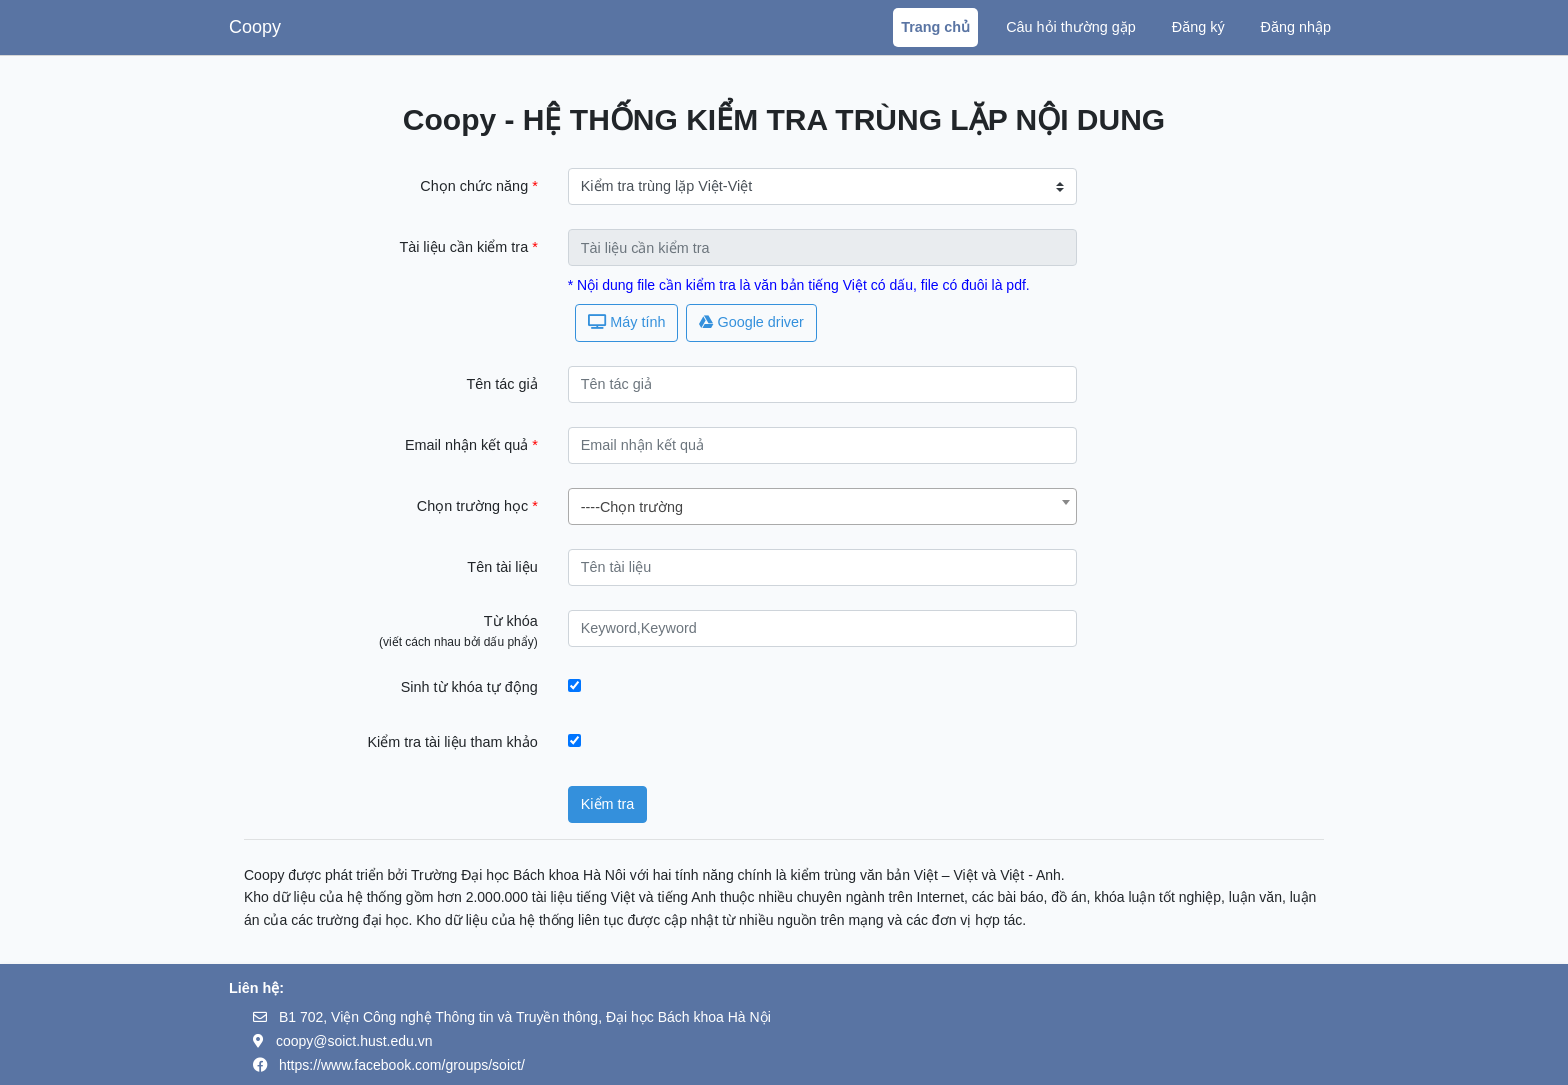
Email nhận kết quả (468, 445)
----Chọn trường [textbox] (632, 507)
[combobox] (823, 506)
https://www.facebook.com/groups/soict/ (402, 1065)
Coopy (255, 27)
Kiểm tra (608, 804)
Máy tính (626, 322)
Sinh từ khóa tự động (469, 687)
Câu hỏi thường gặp (1071, 27)
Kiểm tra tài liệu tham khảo (452, 742)
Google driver (751, 322)
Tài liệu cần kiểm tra (465, 247)
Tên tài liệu (502, 567)
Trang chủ (935, 27)
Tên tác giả (502, 384)
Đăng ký (1198, 27)
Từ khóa (511, 621)
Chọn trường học (474, 506)
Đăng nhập (1296, 27)
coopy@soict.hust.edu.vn (354, 1041)
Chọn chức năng (476, 186)
